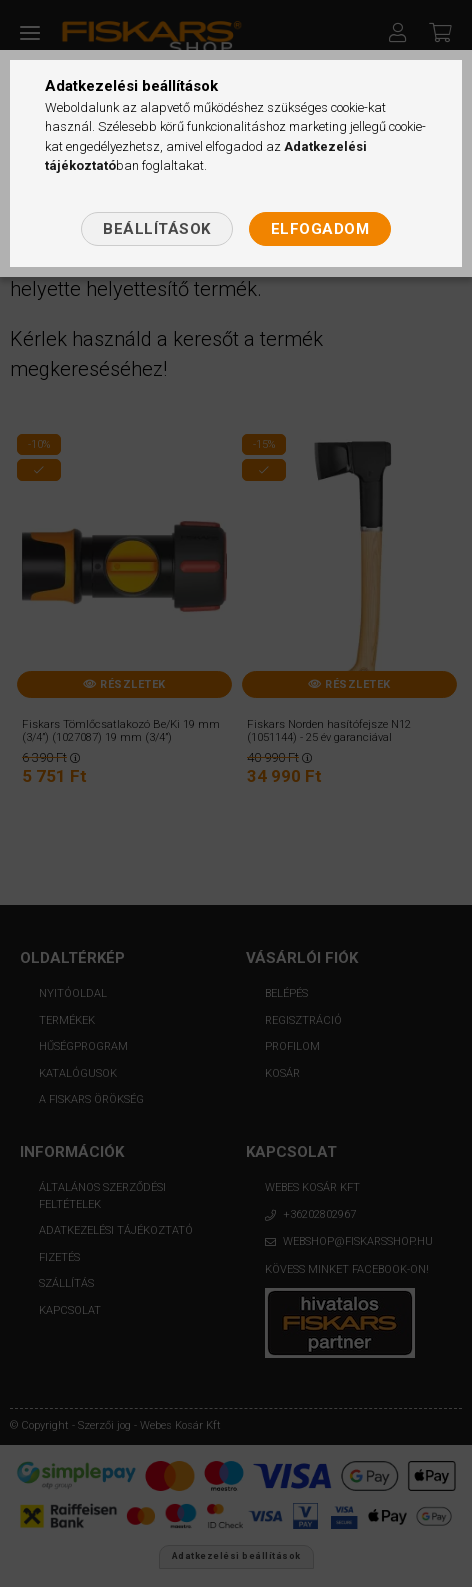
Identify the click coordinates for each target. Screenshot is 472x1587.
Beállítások (157, 229)
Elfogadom (320, 229)
